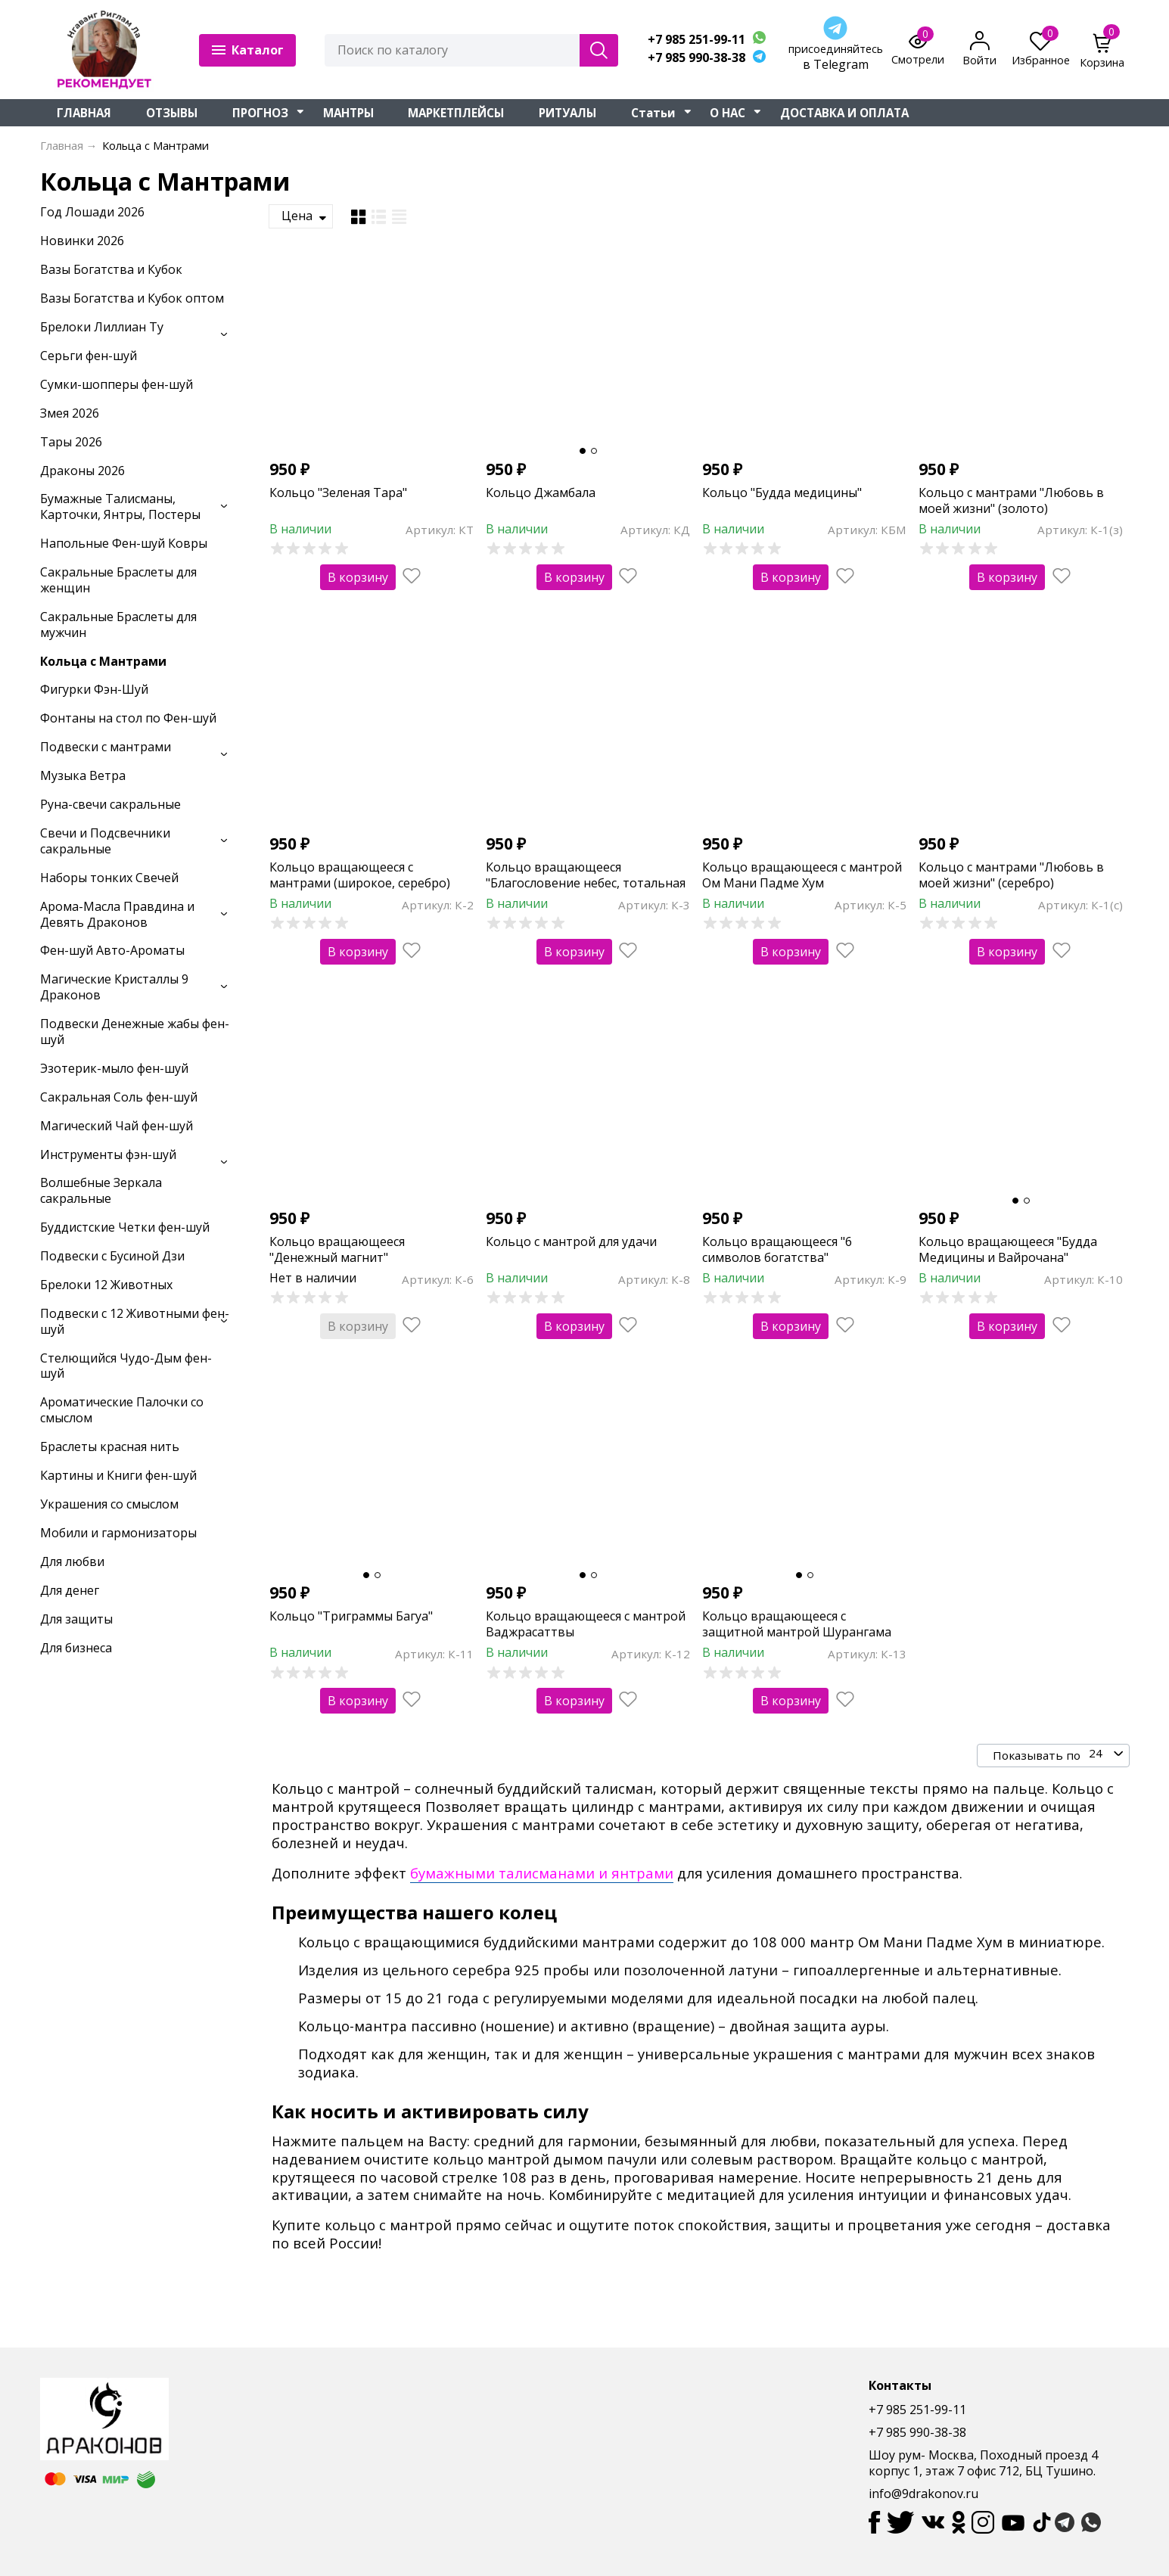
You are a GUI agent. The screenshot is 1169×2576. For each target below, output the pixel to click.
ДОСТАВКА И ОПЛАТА (844, 112)
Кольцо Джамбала (540, 492)
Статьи (653, 112)
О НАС (727, 112)
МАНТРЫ (348, 112)
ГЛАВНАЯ (84, 112)
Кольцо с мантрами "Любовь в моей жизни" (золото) (1011, 500)
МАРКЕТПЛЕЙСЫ (456, 112)
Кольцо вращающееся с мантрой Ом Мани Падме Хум (802, 875)
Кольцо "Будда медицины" (782, 492)
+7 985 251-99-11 (696, 40)
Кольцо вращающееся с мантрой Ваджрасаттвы (586, 1624)
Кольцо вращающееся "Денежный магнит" (337, 1249)
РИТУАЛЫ (567, 112)
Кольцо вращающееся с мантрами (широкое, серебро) (359, 875)
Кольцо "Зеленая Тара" (338, 492)
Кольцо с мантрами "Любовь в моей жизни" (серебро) (1011, 875)
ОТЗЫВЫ (171, 112)
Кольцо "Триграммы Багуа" (351, 1616)
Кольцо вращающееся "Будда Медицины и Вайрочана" (1008, 1249)
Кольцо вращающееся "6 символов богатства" (777, 1249)
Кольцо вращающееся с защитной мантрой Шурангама (796, 1624)
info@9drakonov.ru (923, 2493)
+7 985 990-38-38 (696, 58)
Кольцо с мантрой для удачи (571, 1241)
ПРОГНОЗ (260, 112)
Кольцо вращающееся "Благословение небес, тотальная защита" (586, 883)
